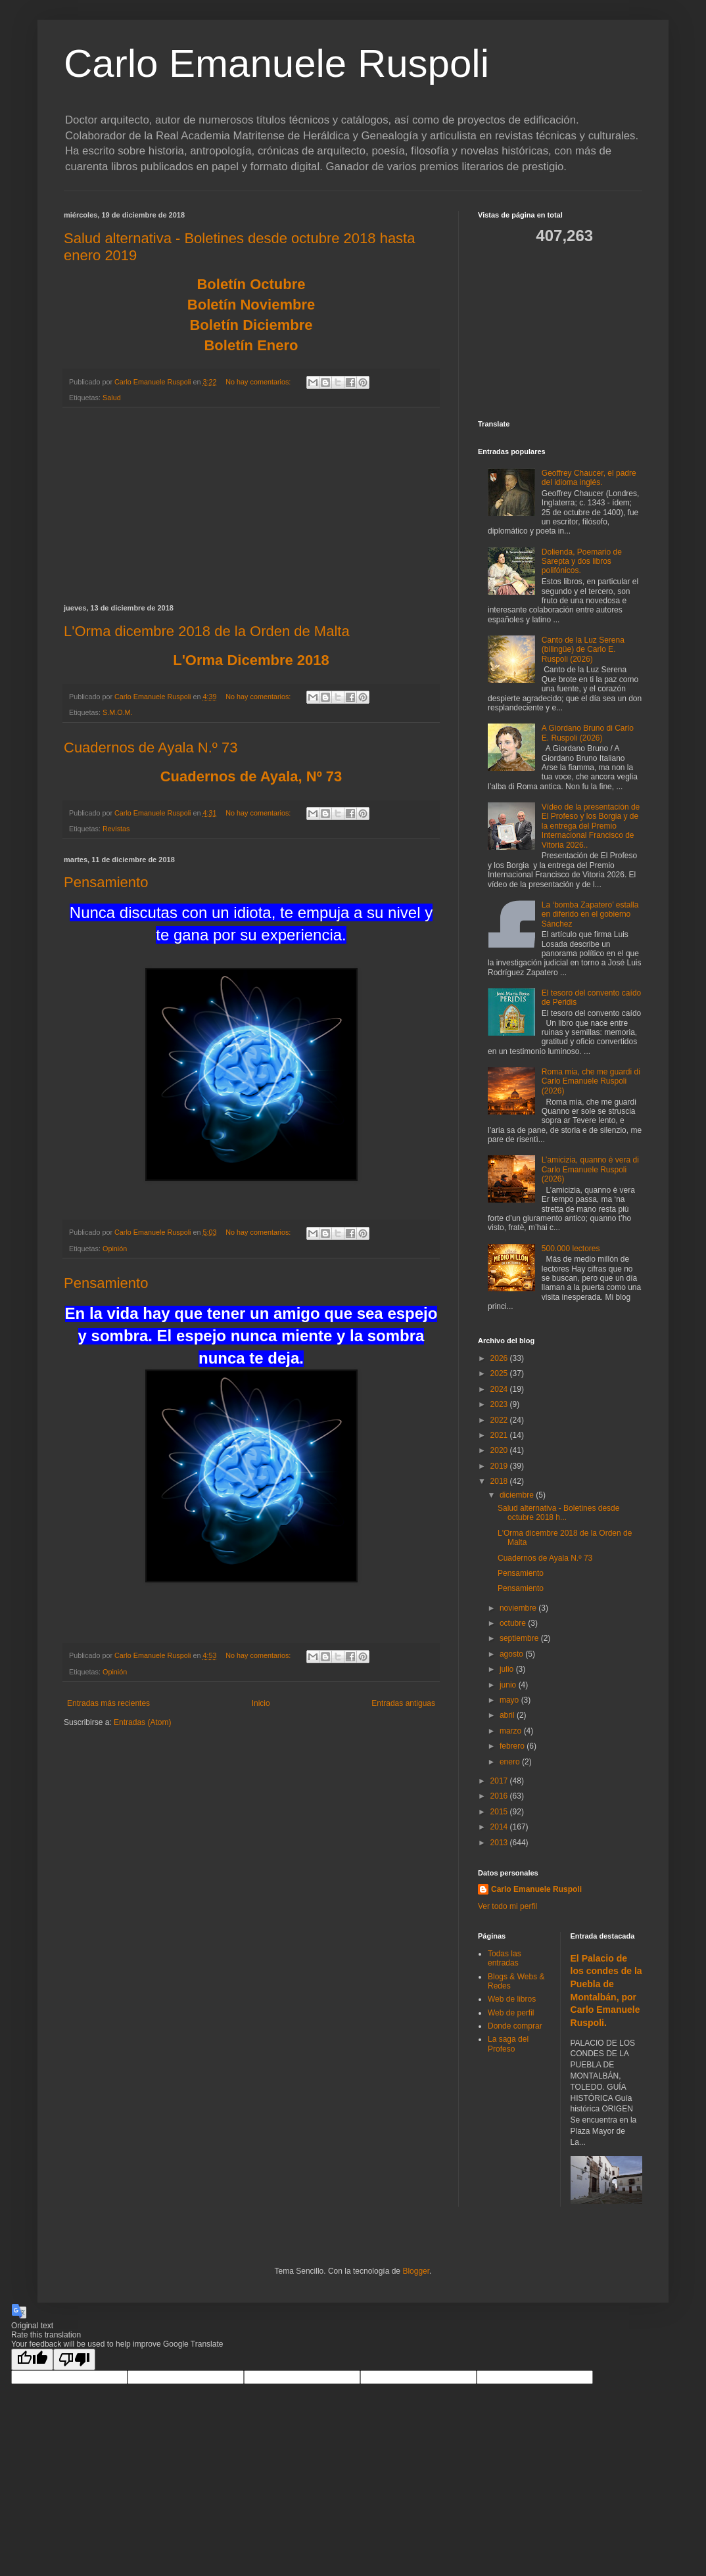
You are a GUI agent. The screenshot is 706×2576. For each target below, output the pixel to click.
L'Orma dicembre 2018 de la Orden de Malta (207, 631)
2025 (500, 1373)
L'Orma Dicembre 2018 (251, 660)
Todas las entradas (504, 1958)
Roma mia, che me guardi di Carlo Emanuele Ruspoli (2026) (591, 1081)
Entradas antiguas (403, 1703)
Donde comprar (515, 2026)
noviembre (519, 1608)
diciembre (518, 1495)
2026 (500, 1358)
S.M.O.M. (118, 712)
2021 (500, 1435)
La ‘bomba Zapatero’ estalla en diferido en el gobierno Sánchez (590, 914)
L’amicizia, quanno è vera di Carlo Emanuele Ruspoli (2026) (590, 1169)
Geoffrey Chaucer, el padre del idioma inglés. (589, 478)
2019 (500, 1466)
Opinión (115, 1249)
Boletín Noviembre (251, 304)
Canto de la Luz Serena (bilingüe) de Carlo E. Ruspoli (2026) (583, 649)
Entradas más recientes (108, 1703)
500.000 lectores (571, 1248)
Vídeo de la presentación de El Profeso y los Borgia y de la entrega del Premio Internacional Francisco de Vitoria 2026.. (591, 826)
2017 (500, 1780)
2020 (500, 1450)
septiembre (520, 1638)
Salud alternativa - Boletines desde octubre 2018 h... (558, 1513)
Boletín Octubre (251, 284)
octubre (514, 1623)
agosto (512, 1654)
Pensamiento (106, 882)
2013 (500, 1842)
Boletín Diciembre (250, 325)
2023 (500, 1404)
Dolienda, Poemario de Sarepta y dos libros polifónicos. (582, 561)
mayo (510, 1700)
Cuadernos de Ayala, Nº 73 (251, 776)
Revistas (116, 829)
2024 (500, 1389)
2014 (500, 1826)
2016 (500, 1796)
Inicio (261, 1703)
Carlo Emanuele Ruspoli (276, 63)
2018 (500, 1481)
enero (511, 1761)
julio (508, 1669)
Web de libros (512, 1999)
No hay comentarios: (259, 382)
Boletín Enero (251, 345)
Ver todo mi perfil (507, 1906)
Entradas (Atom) (142, 1722)
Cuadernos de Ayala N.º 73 (150, 747)
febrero (513, 1746)
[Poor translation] (74, 2359)
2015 (500, 1811)
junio (509, 1685)
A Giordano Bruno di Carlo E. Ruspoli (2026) (588, 733)
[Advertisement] (251, 506)
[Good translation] (32, 2359)
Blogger (415, 2271)
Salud (112, 398)
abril (508, 1715)
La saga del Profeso (508, 2044)
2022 (500, 1420)
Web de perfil (511, 2012)
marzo (512, 1731)
